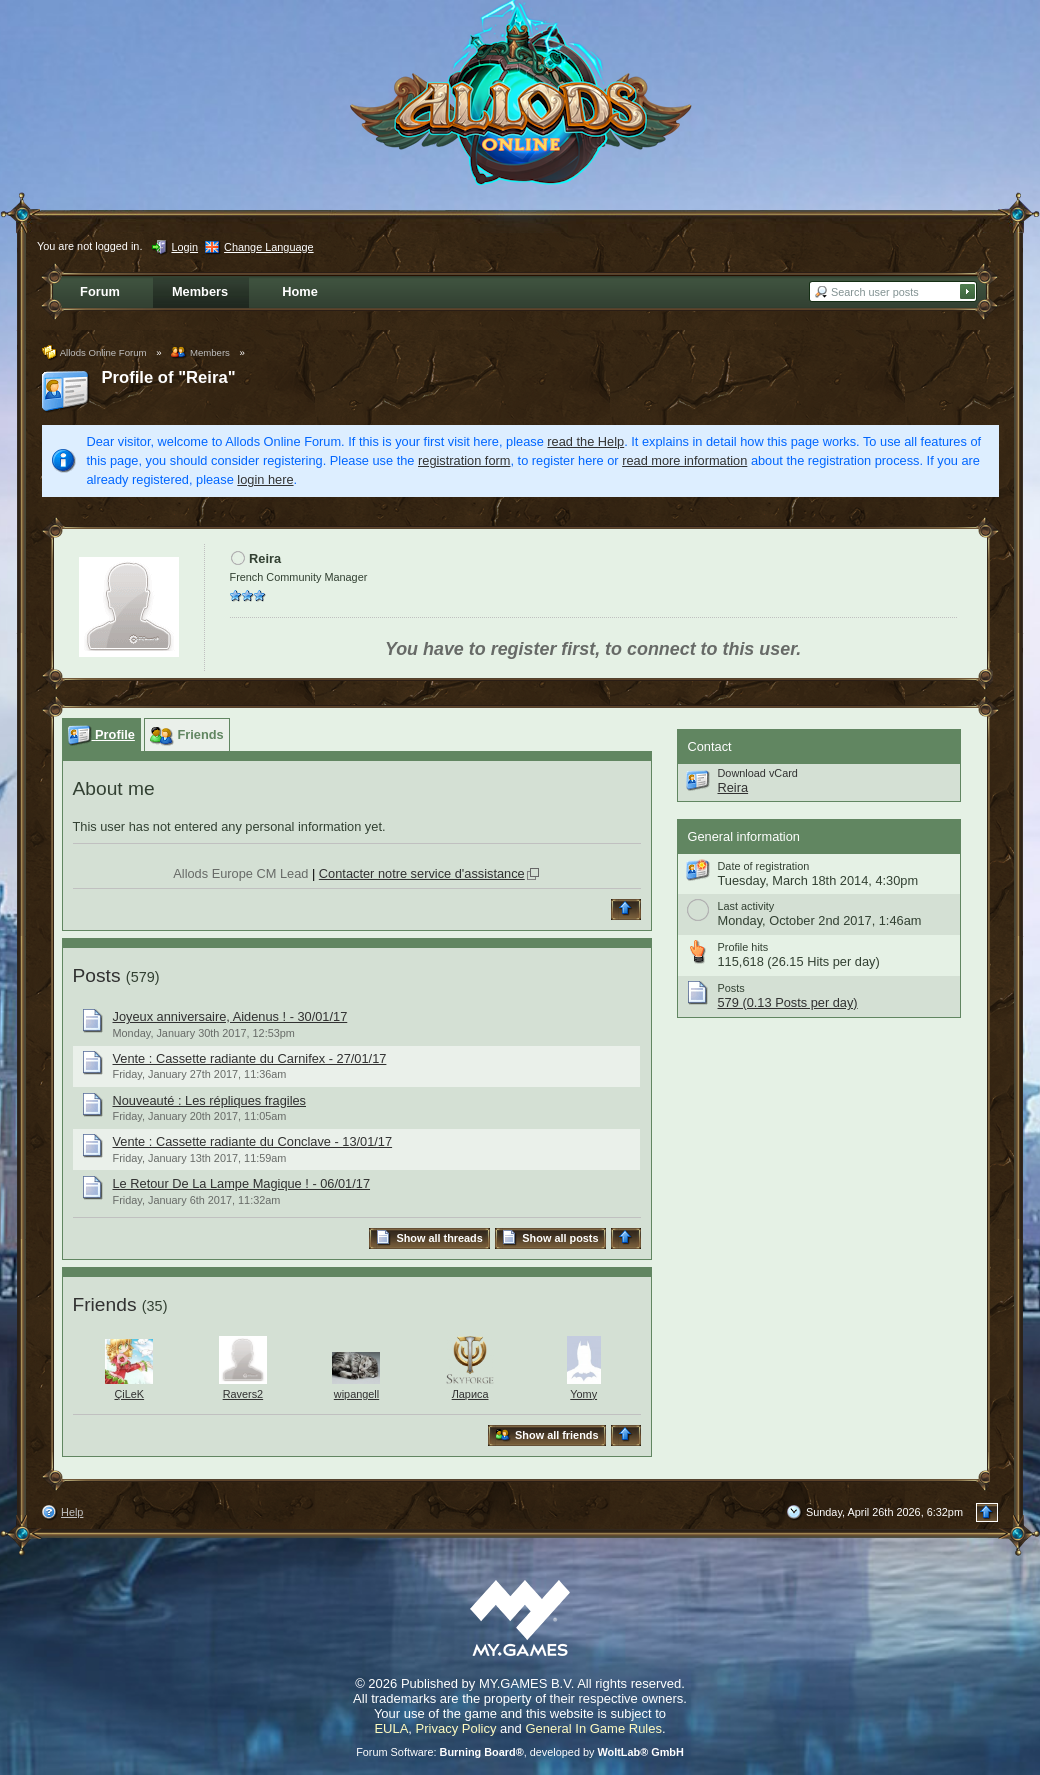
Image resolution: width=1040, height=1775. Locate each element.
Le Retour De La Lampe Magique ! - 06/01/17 (242, 1183)
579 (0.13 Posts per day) (788, 1002)
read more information (684, 460)
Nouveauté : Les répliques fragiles (210, 1100)
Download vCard (758, 773)
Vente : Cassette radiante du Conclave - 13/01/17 (253, 1141)
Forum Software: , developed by (520, 1752)
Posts (97, 975)
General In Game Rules (593, 1728)
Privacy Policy (456, 1728)
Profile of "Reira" (169, 377)
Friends (105, 1304)
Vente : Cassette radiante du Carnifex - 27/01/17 (250, 1058)
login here (265, 479)
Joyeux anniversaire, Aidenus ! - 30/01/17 (230, 1016)
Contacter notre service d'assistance (422, 873)
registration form (464, 460)
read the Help (585, 441)
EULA (391, 1728)
